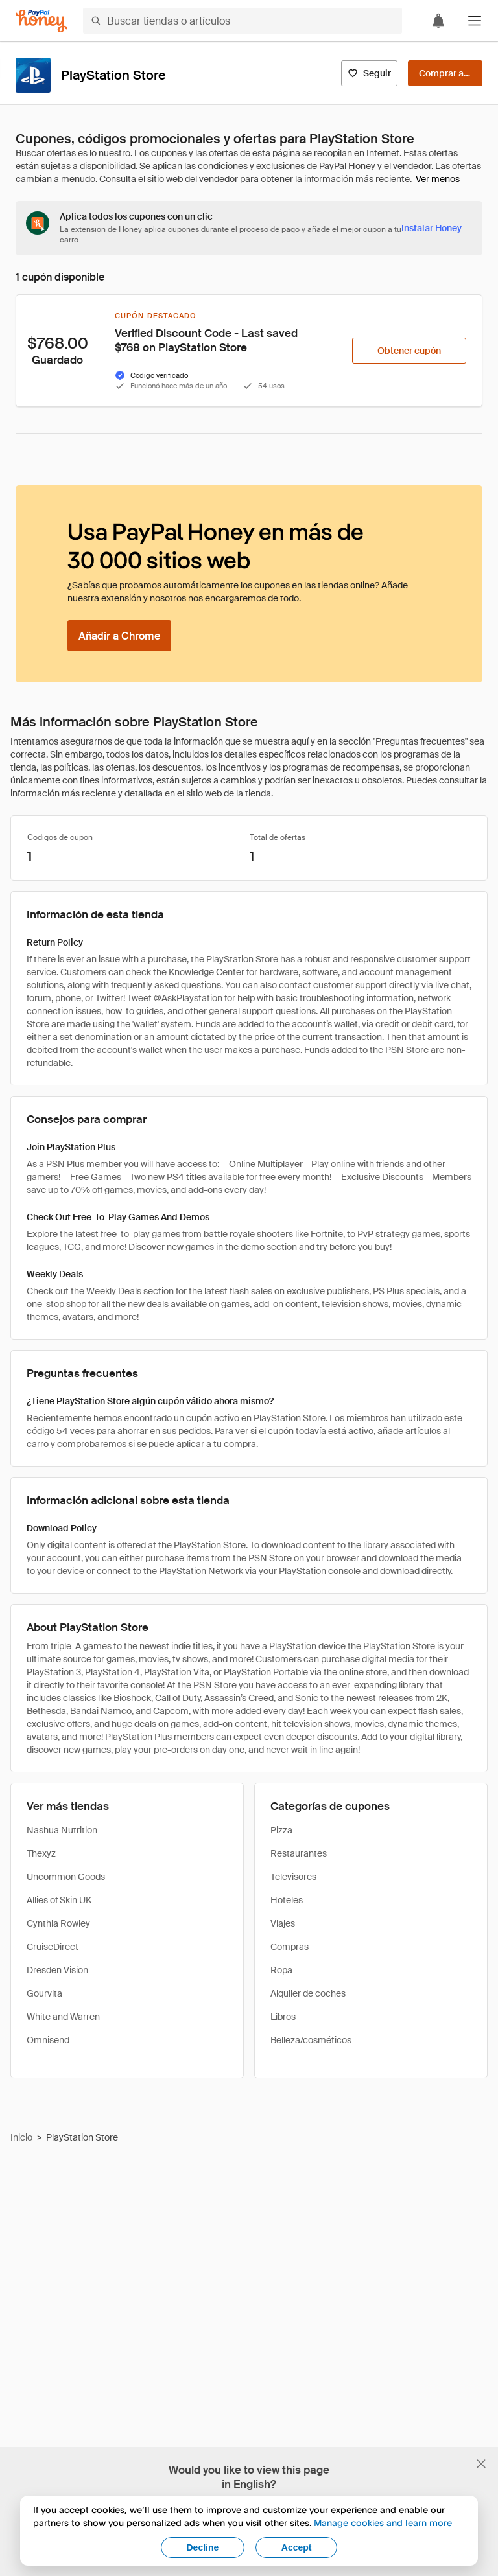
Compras (289, 1947)
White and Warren (63, 2017)
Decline (203, 2547)
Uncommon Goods (66, 1877)
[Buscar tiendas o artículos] (242, 21)
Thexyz (41, 1853)
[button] (474, 20)
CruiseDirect (52, 1947)
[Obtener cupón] (409, 351)
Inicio (21, 2137)
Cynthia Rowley (58, 1923)
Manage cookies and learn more (383, 2522)
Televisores (293, 1877)
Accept (296, 2547)
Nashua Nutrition (62, 1830)
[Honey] (41, 21)
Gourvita (44, 1993)
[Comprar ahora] (445, 73)
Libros (283, 2017)
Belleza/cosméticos (310, 2040)
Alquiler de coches (308, 1993)
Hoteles (286, 1900)
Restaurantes (298, 1853)
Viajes (282, 1923)
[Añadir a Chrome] (119, 635)
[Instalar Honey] (431, 228)
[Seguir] (369, 73)
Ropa (281, 1970)
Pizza (281, 1830)
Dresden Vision (57, 1970)
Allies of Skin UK (59, 1900)
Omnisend (48, 2040)
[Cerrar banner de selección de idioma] (481, 2464)
